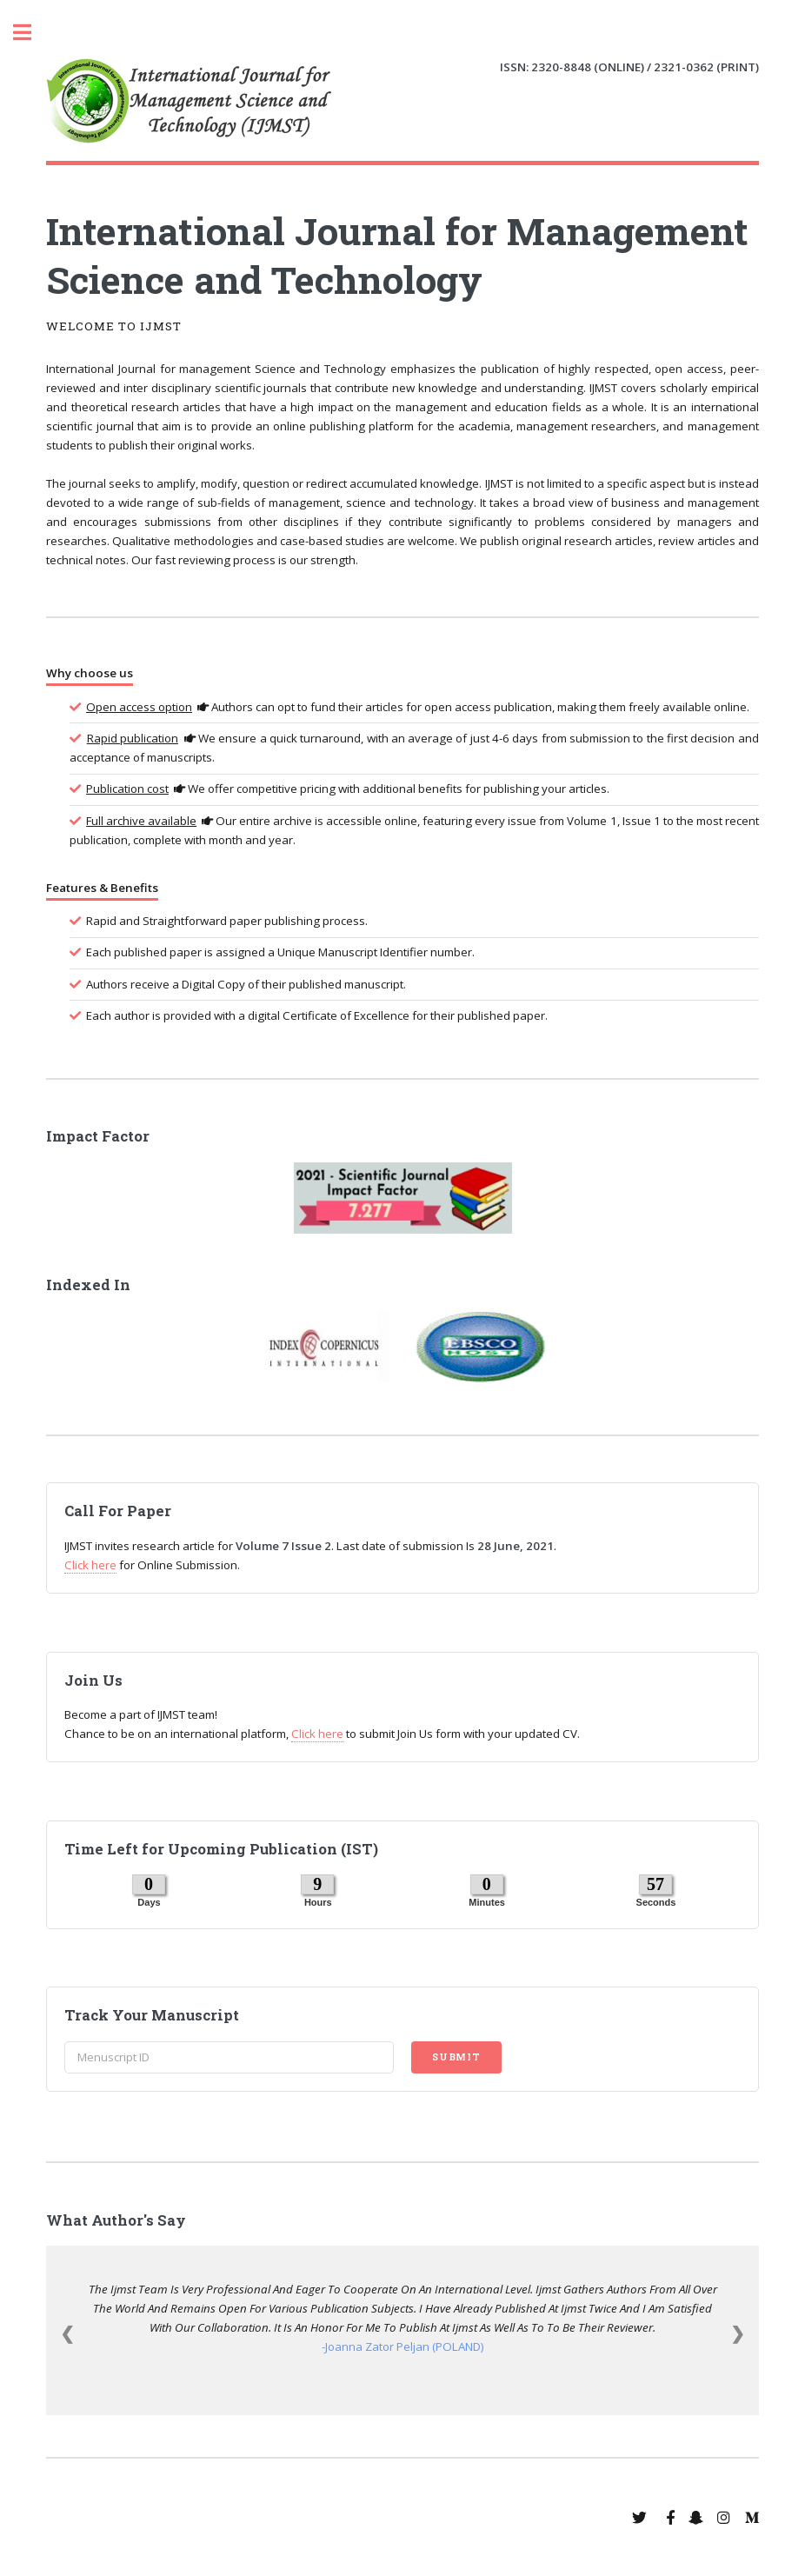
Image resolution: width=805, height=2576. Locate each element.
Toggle (31, 32)
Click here (90, 1565)
